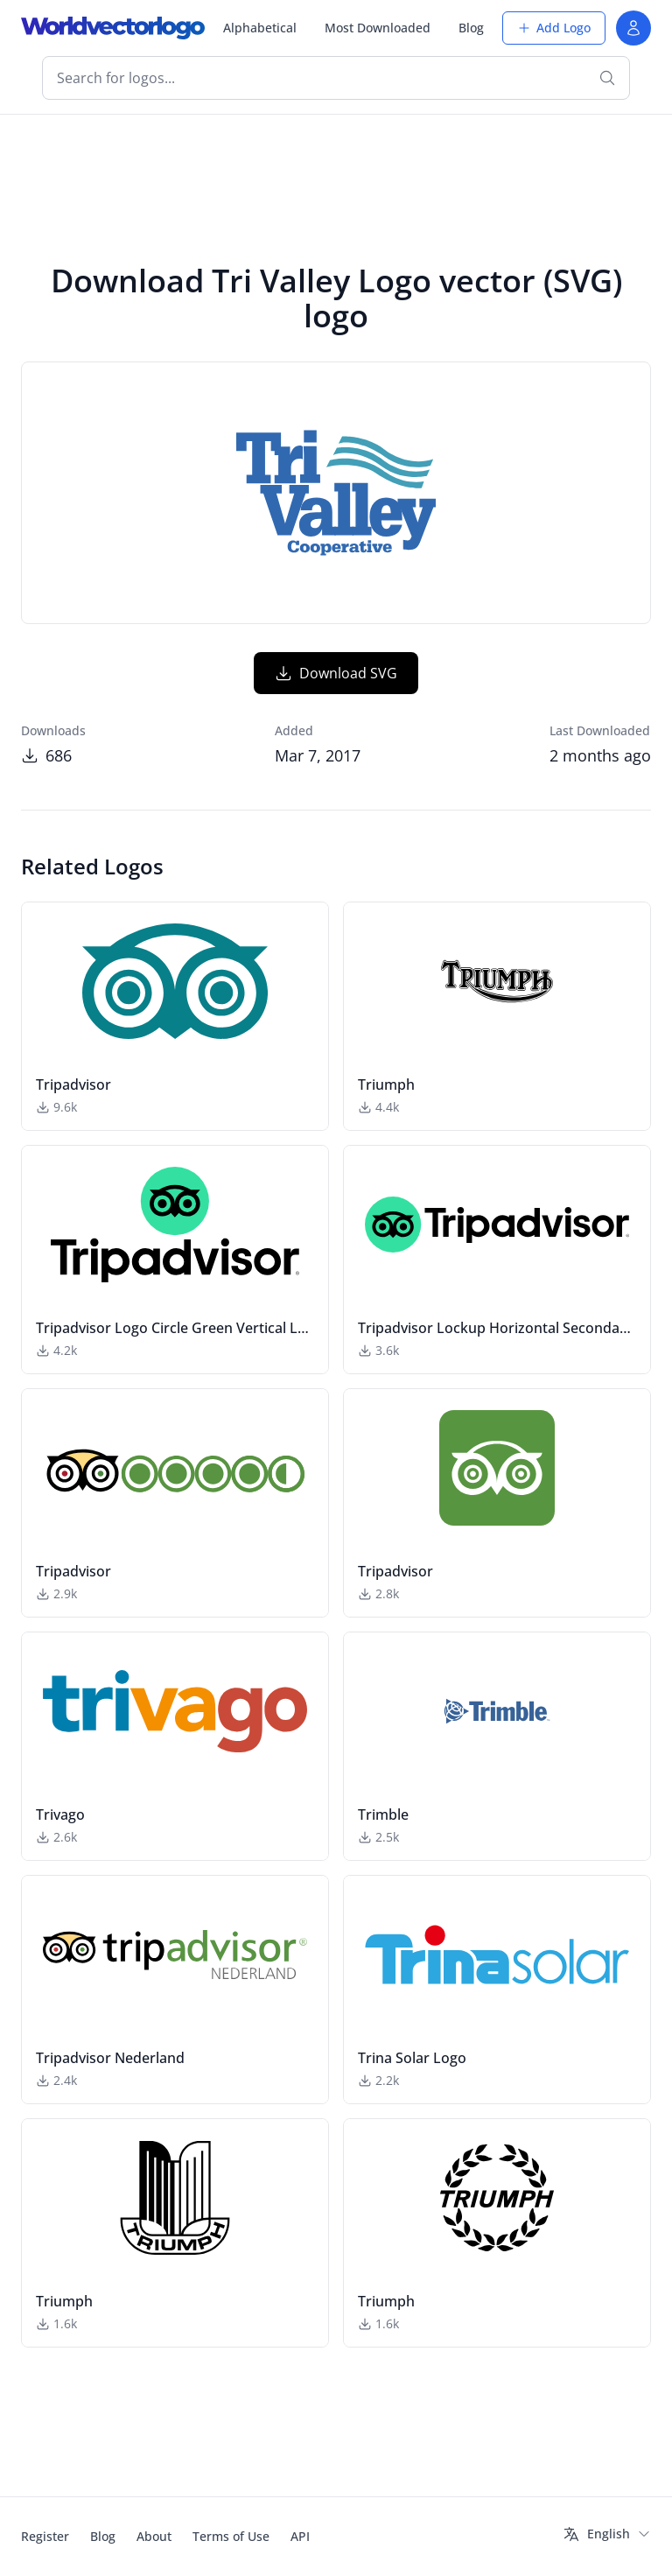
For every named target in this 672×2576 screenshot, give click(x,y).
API (300, 2536)
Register (45, 2536)
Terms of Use (231, 2536)
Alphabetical (260, 27)
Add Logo (554, 27)
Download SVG (336, 673)
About (154, 2536)
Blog (471, 27)
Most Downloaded (377, 27)
